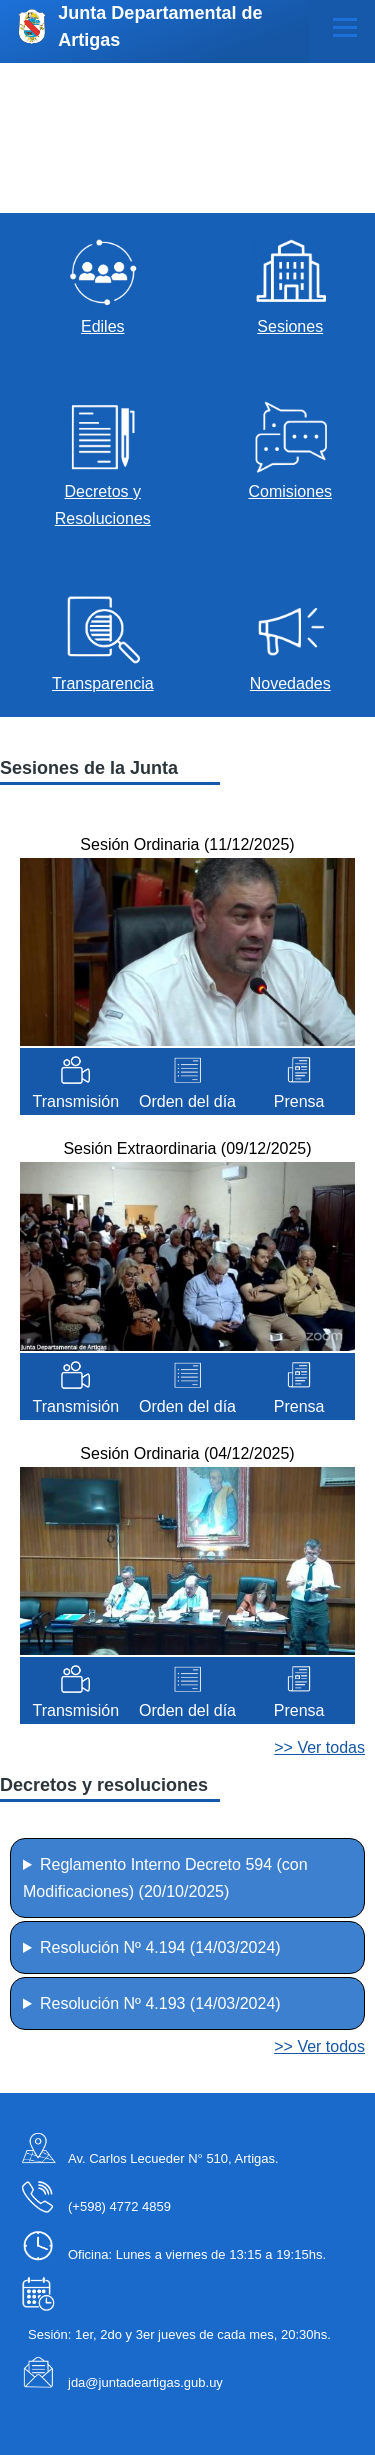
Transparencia (103, 683)
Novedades (290, 683)
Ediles (103, 326)
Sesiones (290, 326)
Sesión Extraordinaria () (187, 1148)
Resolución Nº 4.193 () (160, 2003)
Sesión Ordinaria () (187, 844)
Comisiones (290, 491)
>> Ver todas (319, 1747)
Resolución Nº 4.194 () (160, 1947)
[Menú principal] (345, 27)
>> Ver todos (319, 2046)
